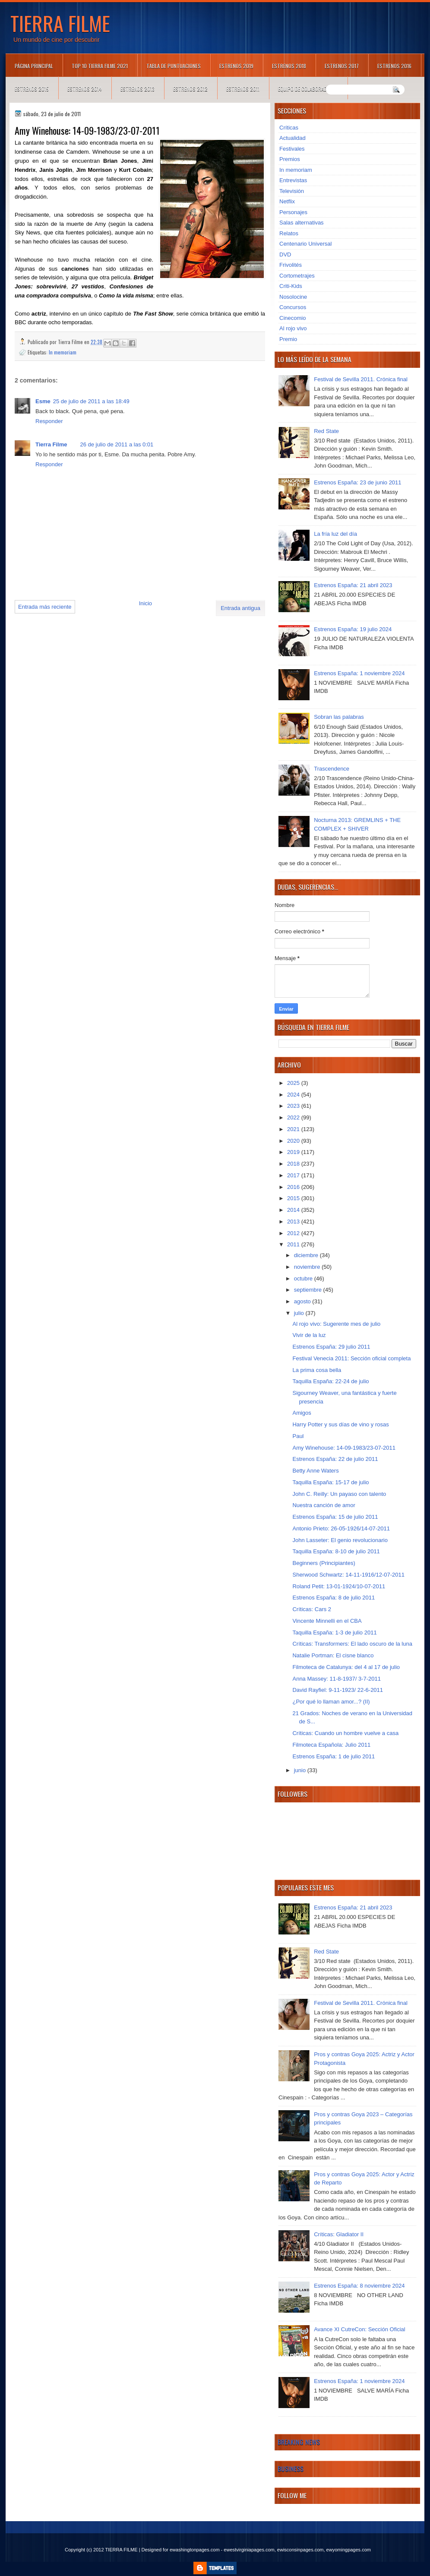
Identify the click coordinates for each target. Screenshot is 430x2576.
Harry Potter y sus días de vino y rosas (340, 1424)
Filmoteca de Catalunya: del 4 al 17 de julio (346, 1667)
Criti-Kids (290, 286)
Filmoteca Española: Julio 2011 (331, 1745)
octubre (304, 1278)
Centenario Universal (305, 243)
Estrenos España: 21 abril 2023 (353, 585)
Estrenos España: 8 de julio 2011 (333, 1597)
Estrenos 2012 (190, 88)
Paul (298, 1436)
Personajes (293, 212)
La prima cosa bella (316, 1370)
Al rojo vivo (293, 328)
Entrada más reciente (45, 607)
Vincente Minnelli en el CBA (326, 1621)
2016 (294, 1187)
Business (291, 2468)
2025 (294, 1083)
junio (300, 1770)
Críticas (288, 127)
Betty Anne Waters (315, 1470)
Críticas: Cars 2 (311, 1609)
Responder (49, 421)
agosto (303, 1301)
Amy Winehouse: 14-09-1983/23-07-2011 (343, 1447)
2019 (294, 1152)
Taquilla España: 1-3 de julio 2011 (334, 1632)
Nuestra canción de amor (323, 1505)
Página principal (34, 66)
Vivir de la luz (309, 1335)
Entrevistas (293, 180)
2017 (294, 1175)
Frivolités (290, 265)
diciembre (307, 1255)
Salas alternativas (301, 222)
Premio (288, 339)
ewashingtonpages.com (195, 2549)
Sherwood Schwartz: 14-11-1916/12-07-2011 (348, 1574)
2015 (294, 1198)
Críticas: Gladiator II (339, 2234)
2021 (294, 1129)
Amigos (301, 1413)
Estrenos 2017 (342, 66)
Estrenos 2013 (137, 88)
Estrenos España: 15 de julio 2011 (335, 1517)
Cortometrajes (297, 275)
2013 (294, 1221)
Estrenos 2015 (32, 88)
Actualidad (292, 138)
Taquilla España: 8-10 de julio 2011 (335, 1551)
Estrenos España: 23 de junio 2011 (357, 482)
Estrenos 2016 (394, 66)
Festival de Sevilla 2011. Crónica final (361, 379)
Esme (43, 401)
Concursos (292, 307)
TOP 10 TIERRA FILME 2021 (100, 66)
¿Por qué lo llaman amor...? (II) (331, 1701)
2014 (294, 1210)
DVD (285, 254)
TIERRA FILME (60, 23)
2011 (294, 1244)
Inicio (145, 603)
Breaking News (299, 2442)
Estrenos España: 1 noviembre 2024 (359, 673)
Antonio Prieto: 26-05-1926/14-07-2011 (341, 1528)
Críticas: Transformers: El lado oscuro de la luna (352, 1643)
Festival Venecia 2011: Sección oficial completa (351, 1358)
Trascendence (331, 768)
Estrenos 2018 (289, 66)
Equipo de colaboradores (308, 88)
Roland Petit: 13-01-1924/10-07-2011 (338, 1586)
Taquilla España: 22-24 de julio (330, 1381)
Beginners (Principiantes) (323, 1563)
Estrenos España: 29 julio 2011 (331, 1346)
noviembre (308, 1267)
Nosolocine (293, 297)
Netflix (287, 201)
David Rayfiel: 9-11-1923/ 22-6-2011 (337, 1690)
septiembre (308, 1289)
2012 (294, 1233)
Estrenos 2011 (242, 88)
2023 (294, 1106)
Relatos (288, 233)
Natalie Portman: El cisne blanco (332, 1655)
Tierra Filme (51, 444)
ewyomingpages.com (348, 2549)
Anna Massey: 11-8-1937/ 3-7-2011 (336, 1678)
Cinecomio (292, 318)
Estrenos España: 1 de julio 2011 (333, 1756)
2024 (294, 1094)
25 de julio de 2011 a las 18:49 (91, 401)
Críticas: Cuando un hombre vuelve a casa (345, 1733)
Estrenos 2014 (84, 88)
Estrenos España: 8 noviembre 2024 (359, 2285)
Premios (289, 159)
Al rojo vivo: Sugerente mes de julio (336, 1324)
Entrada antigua (240, 608)
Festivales (292, 148)
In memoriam (62, 352)
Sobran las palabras (339, 717)
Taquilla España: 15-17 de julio (330, 1482)
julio (300, 1313)
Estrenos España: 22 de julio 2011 (335, 1459)
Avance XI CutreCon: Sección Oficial (359, 2329)
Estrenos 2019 (236, 66)
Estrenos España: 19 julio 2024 (353, 629)
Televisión (291, 191)
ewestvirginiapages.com (249, 2549)
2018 (294, 1163)
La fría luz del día (335, 534)
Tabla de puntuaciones (173, 66)
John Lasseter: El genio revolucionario (339, 1540)
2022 (294, 1117)
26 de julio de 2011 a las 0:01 (116, 444)
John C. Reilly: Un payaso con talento (339, 1494)
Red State (326, 431)
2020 (294, 1141)
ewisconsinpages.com (300, 2549)
